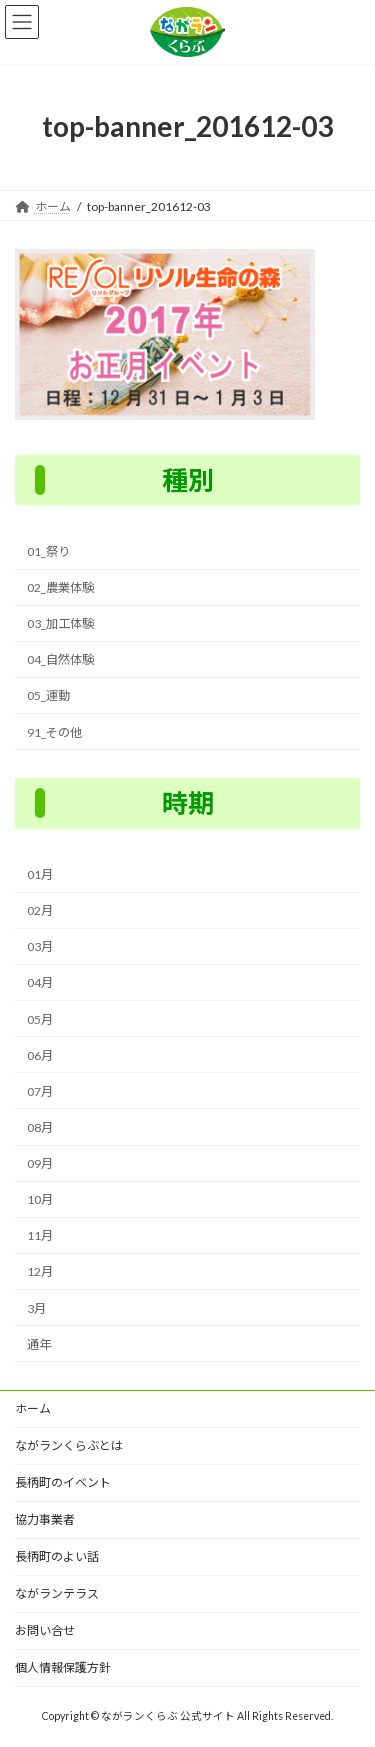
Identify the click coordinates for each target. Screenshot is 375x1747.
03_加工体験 (60, 623)
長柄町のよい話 (57, 1556)
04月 (40, 982)
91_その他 (54, 731)
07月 (40, 1091)
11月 (40, 1235)
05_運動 (48, 695)
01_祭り (48, 551)
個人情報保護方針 (63, 1667)
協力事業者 (45, 1519)
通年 (39, 1344)
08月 (40, 1127)
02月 (40, 910)
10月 (40, 1199)
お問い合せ (45, 1630)
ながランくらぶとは (69, 1445)
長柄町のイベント (63, 1482)
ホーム (33, 1408)
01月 (40, 874)
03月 (40, 946)
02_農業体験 (60, 587)
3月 (36, 1307)
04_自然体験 (60, 659)
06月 (40, 1055)
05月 (40, 1018)
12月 (40, 1271)
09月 (40, 1163)
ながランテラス (57, 1593)
